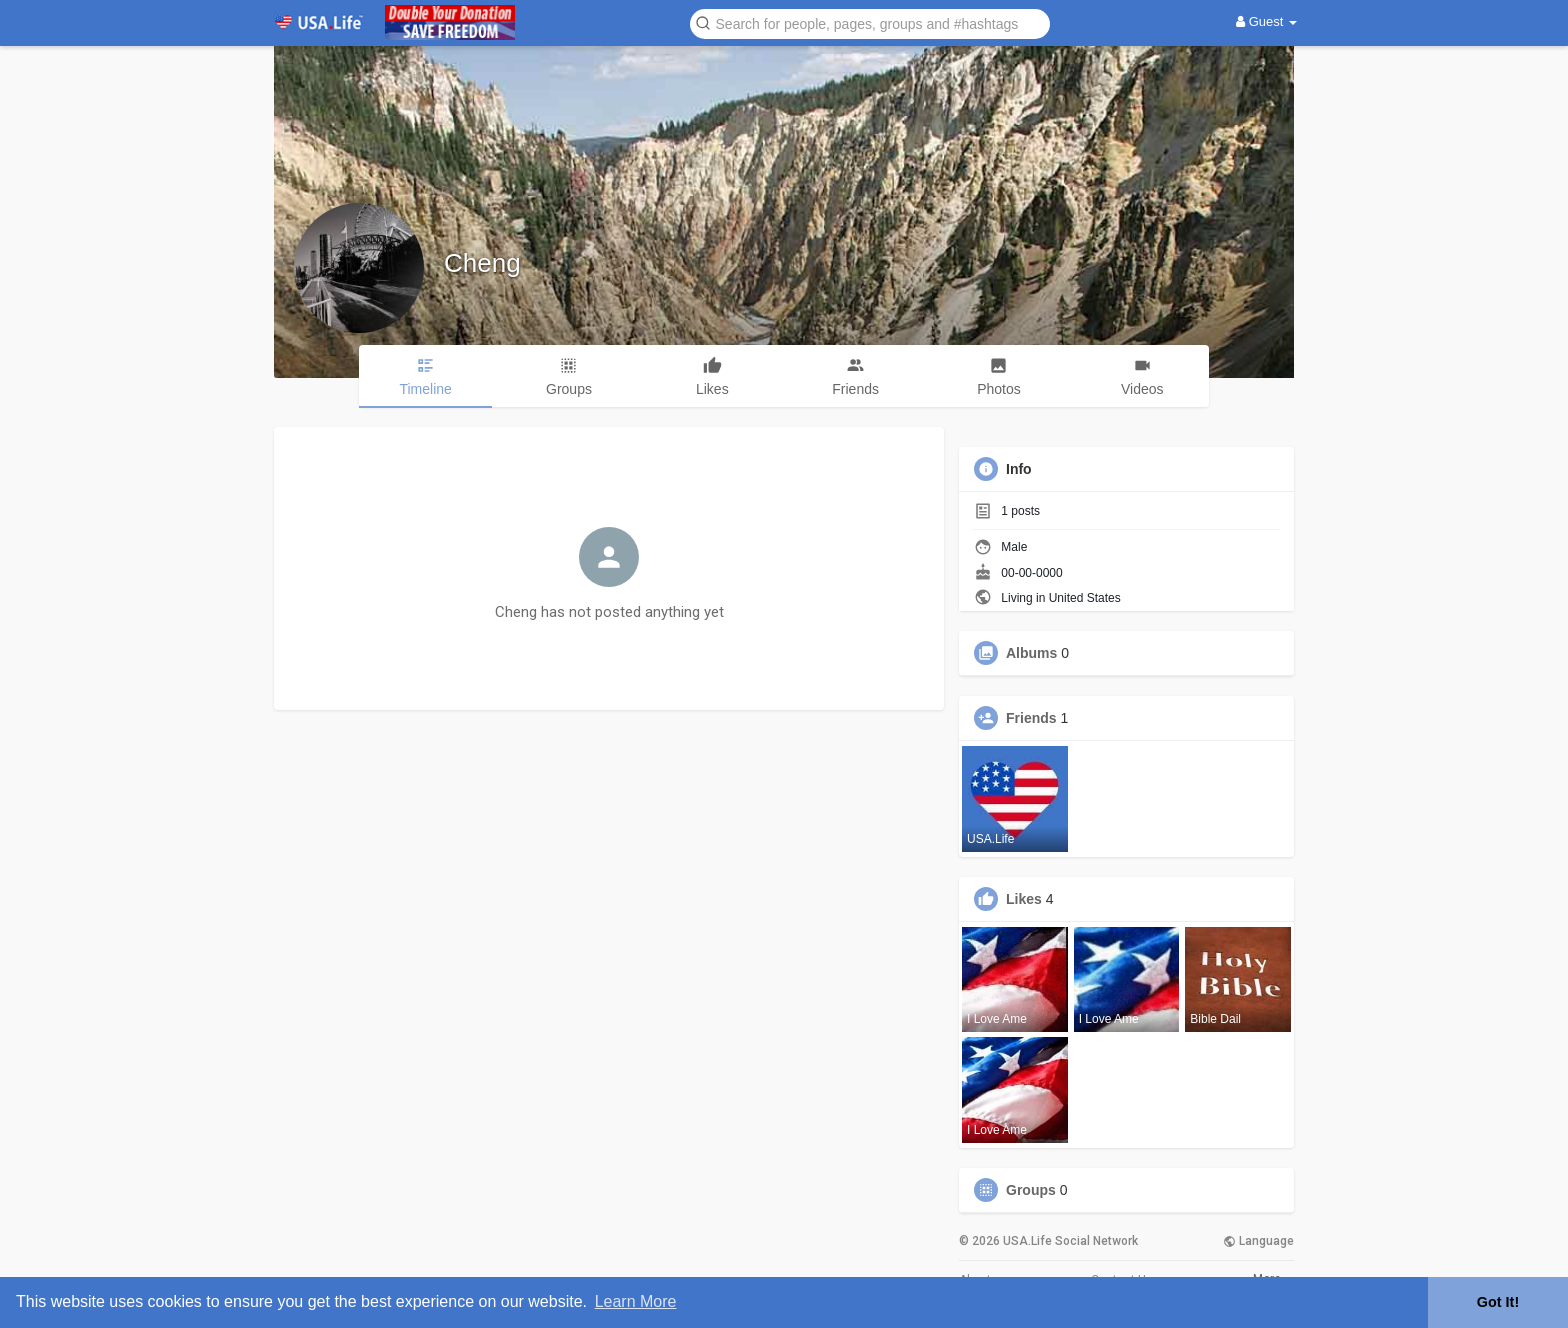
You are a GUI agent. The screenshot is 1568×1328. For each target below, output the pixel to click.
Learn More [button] (636, 1301)
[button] (870, 22)
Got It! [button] (1498, 1302)
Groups (1031, 1190)
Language (1258, 1241)
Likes (1024, 899)
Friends (1031, 718)
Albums (1031, 653)
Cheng (482, 263)
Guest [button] (1266, 21)
